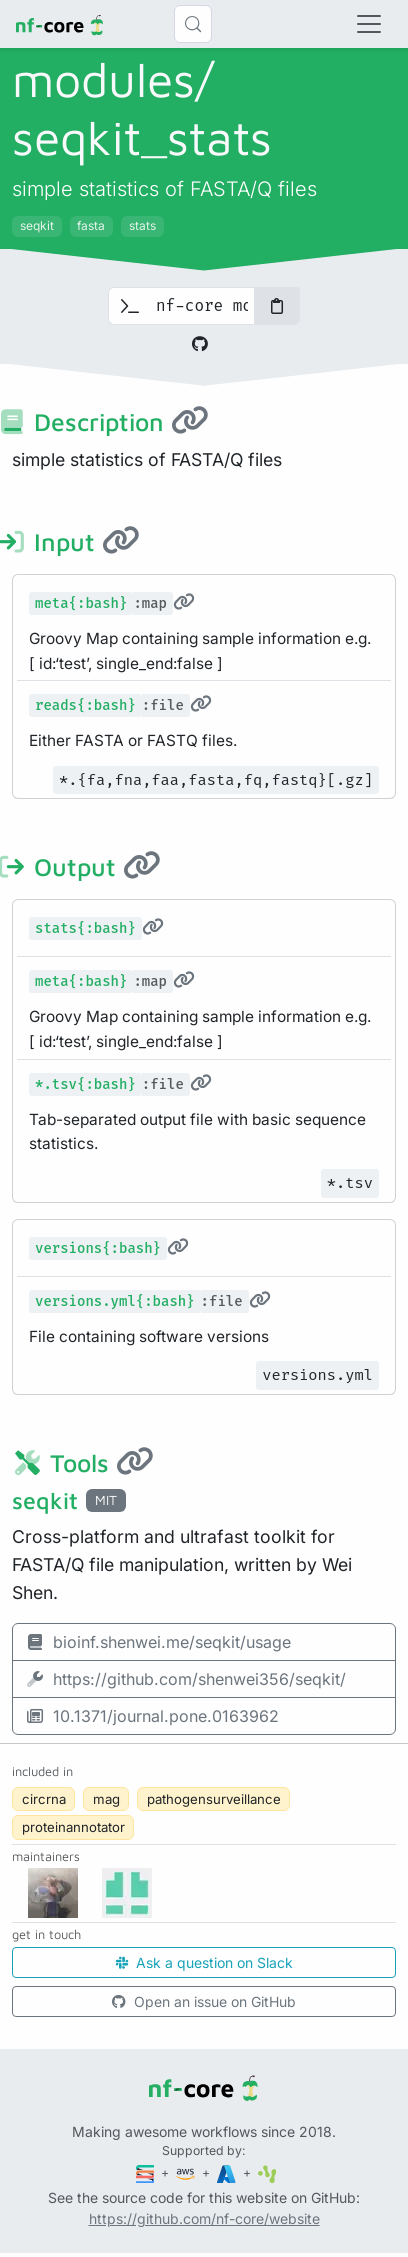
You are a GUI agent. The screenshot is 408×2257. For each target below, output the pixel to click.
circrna (44, 1799)
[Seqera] (147, 2172)
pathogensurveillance (214, 1799)
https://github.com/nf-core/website (204, 2218)
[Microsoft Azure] (228, 2172)
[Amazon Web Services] (187, 2172)
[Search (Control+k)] (193, 24)
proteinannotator (73, 1827)
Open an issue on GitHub (204, 2001)
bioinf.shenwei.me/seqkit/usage (158, 1642)
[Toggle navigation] (369, 24)
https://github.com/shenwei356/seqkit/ (185, 1679)
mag (106, 1799)
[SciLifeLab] (267, 2172)
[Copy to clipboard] (277, 306)
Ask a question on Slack (204, 1962)
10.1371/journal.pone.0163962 (152, 1716)
